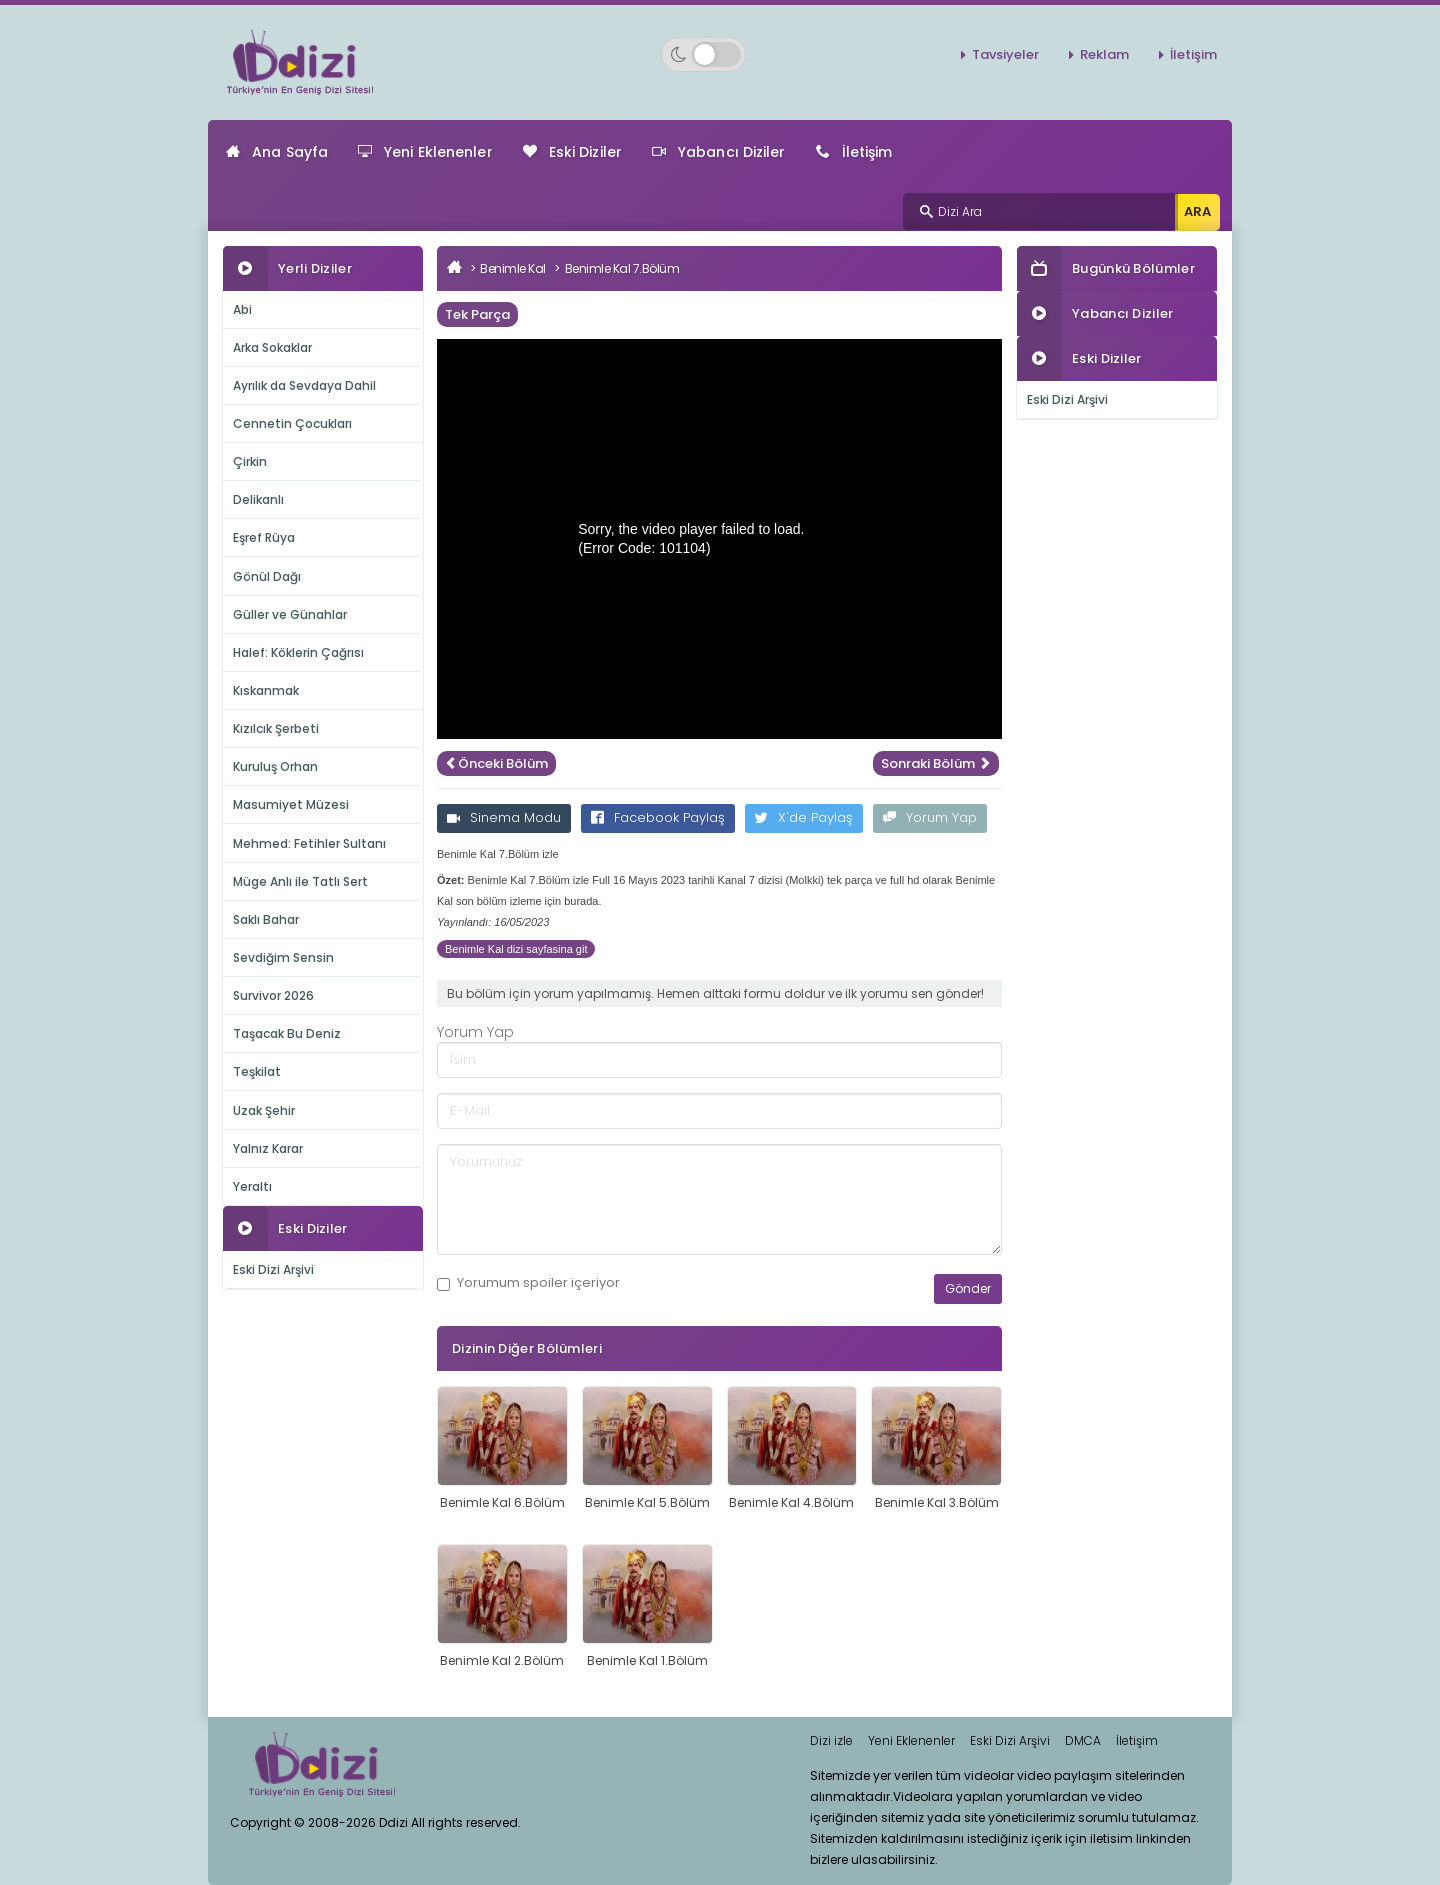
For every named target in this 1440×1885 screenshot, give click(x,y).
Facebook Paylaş (658, 817)
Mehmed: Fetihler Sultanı (309, 843)
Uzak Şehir (264, 1110)
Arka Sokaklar (272, 347)
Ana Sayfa (277, 152)
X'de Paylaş (804, 817)
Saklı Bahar (266, 919)
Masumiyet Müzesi (291, 804)
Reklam (1104, 54)
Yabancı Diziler (719, 152)
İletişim (1193, 54)
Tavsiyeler (1005, 54)
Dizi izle (831, 1740)
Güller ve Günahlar (290, 614)
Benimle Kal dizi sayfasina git (516, 949)
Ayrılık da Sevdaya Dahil (304, 385)
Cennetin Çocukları (292, 423)
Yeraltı (252, 1186)
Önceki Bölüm (496, 763)
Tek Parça (477, 314)
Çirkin (250, 461)
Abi (242, 309)
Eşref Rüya (264, 537)
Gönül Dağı (267, 576)
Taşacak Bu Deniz (287, 1033)
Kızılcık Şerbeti (276, 728)
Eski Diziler (572, 152)
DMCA (1083, 1740)
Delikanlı (258, 499)
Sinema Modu (504, 817)
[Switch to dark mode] (703, 54)
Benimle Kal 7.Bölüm (622, 268)
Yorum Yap (930, 817)
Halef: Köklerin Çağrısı (298, 652)
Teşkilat (257, 1071)
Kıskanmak (266, 690)
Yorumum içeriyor (528, 1283)
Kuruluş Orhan (275, 766)
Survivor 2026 (273, 995)
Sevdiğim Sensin (283, 957)
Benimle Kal (513, 268)
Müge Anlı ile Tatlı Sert (300, 881)
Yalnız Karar (268, 1148)
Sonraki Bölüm (936, 763)
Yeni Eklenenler (425, 152)
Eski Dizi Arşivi (273, 1269)
